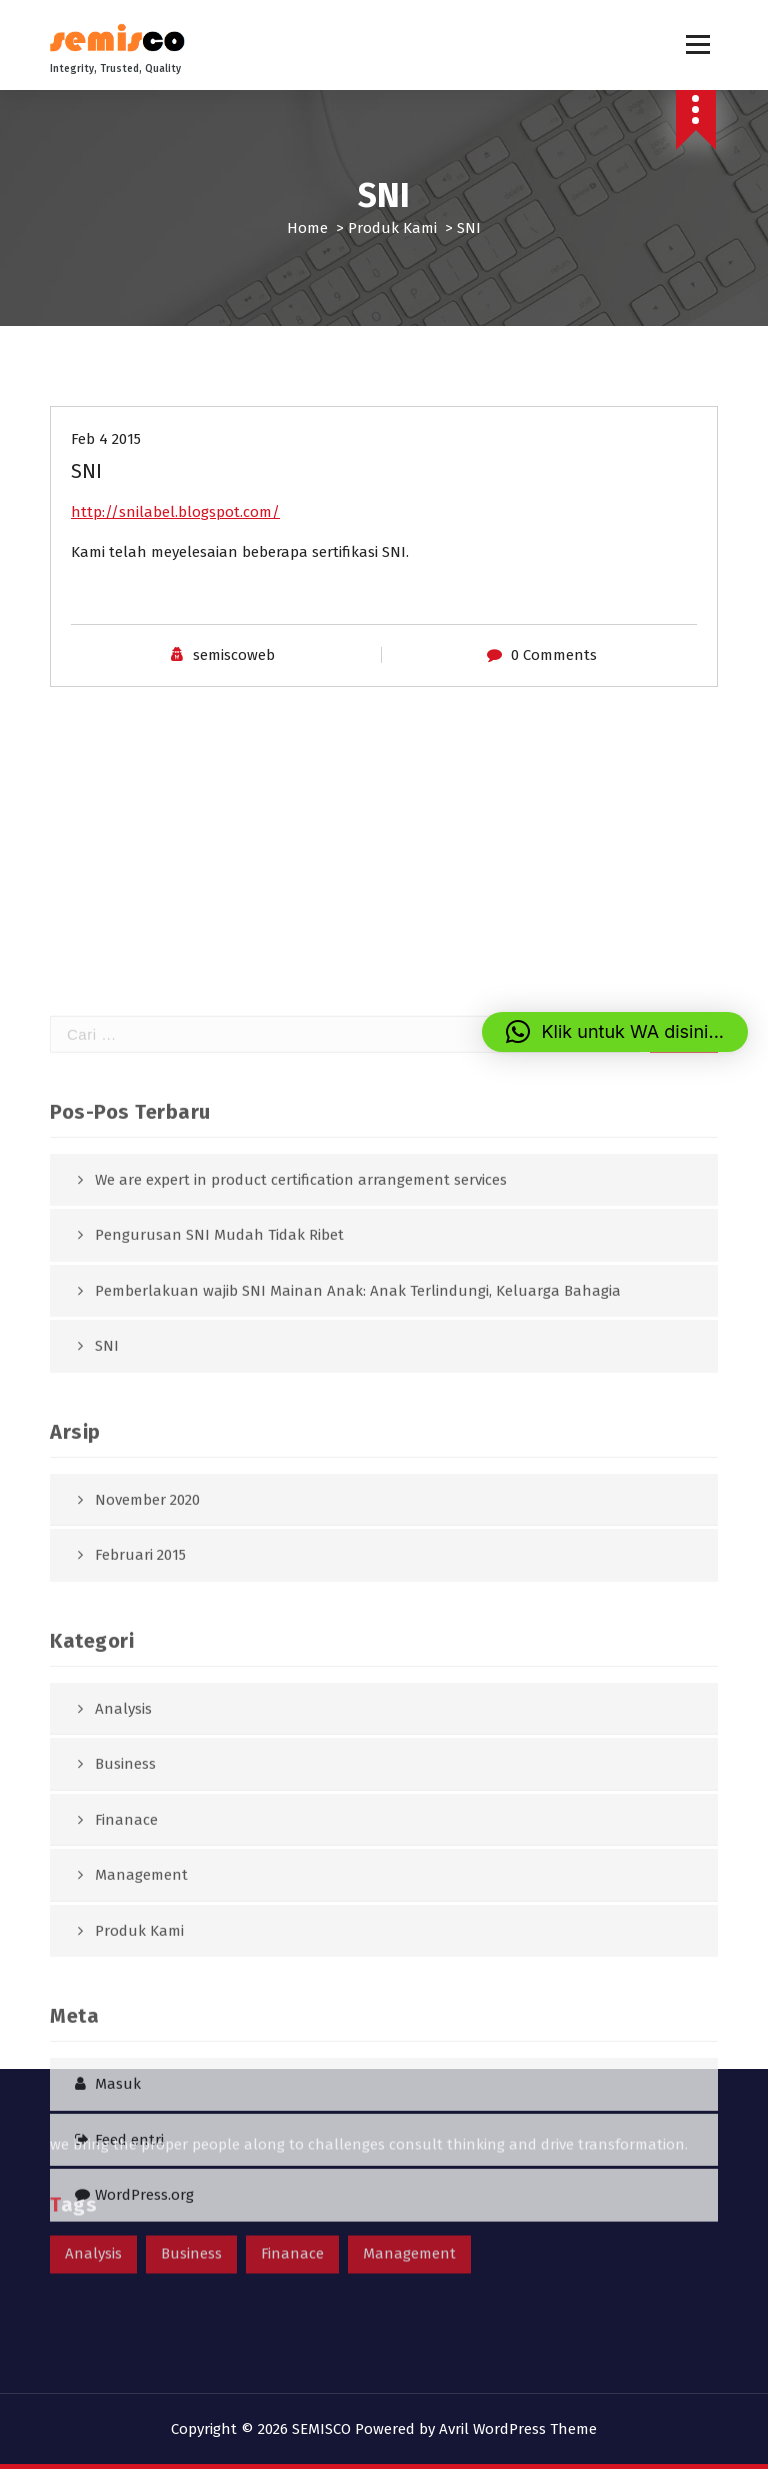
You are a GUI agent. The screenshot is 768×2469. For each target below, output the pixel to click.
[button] (615, 1032)
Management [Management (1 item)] (409, 2204)
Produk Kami (392, 228)
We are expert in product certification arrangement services (301, 1526)
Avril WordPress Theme (518, 2429)
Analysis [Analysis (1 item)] (93, 2204)
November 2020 (147, 1846)
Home (307, 228)
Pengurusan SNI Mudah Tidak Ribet (219, 1581)
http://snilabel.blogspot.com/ (175, 512)
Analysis (123, 2055)
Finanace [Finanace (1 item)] (292, 2204)
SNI (107, 1692)
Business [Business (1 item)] (191, 2204)
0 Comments (554, 655)
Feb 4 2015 (106, 439)
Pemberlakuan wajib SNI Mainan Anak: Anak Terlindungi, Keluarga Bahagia (358, 1637)
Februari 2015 (140, 1901)
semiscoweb (234, 655)
